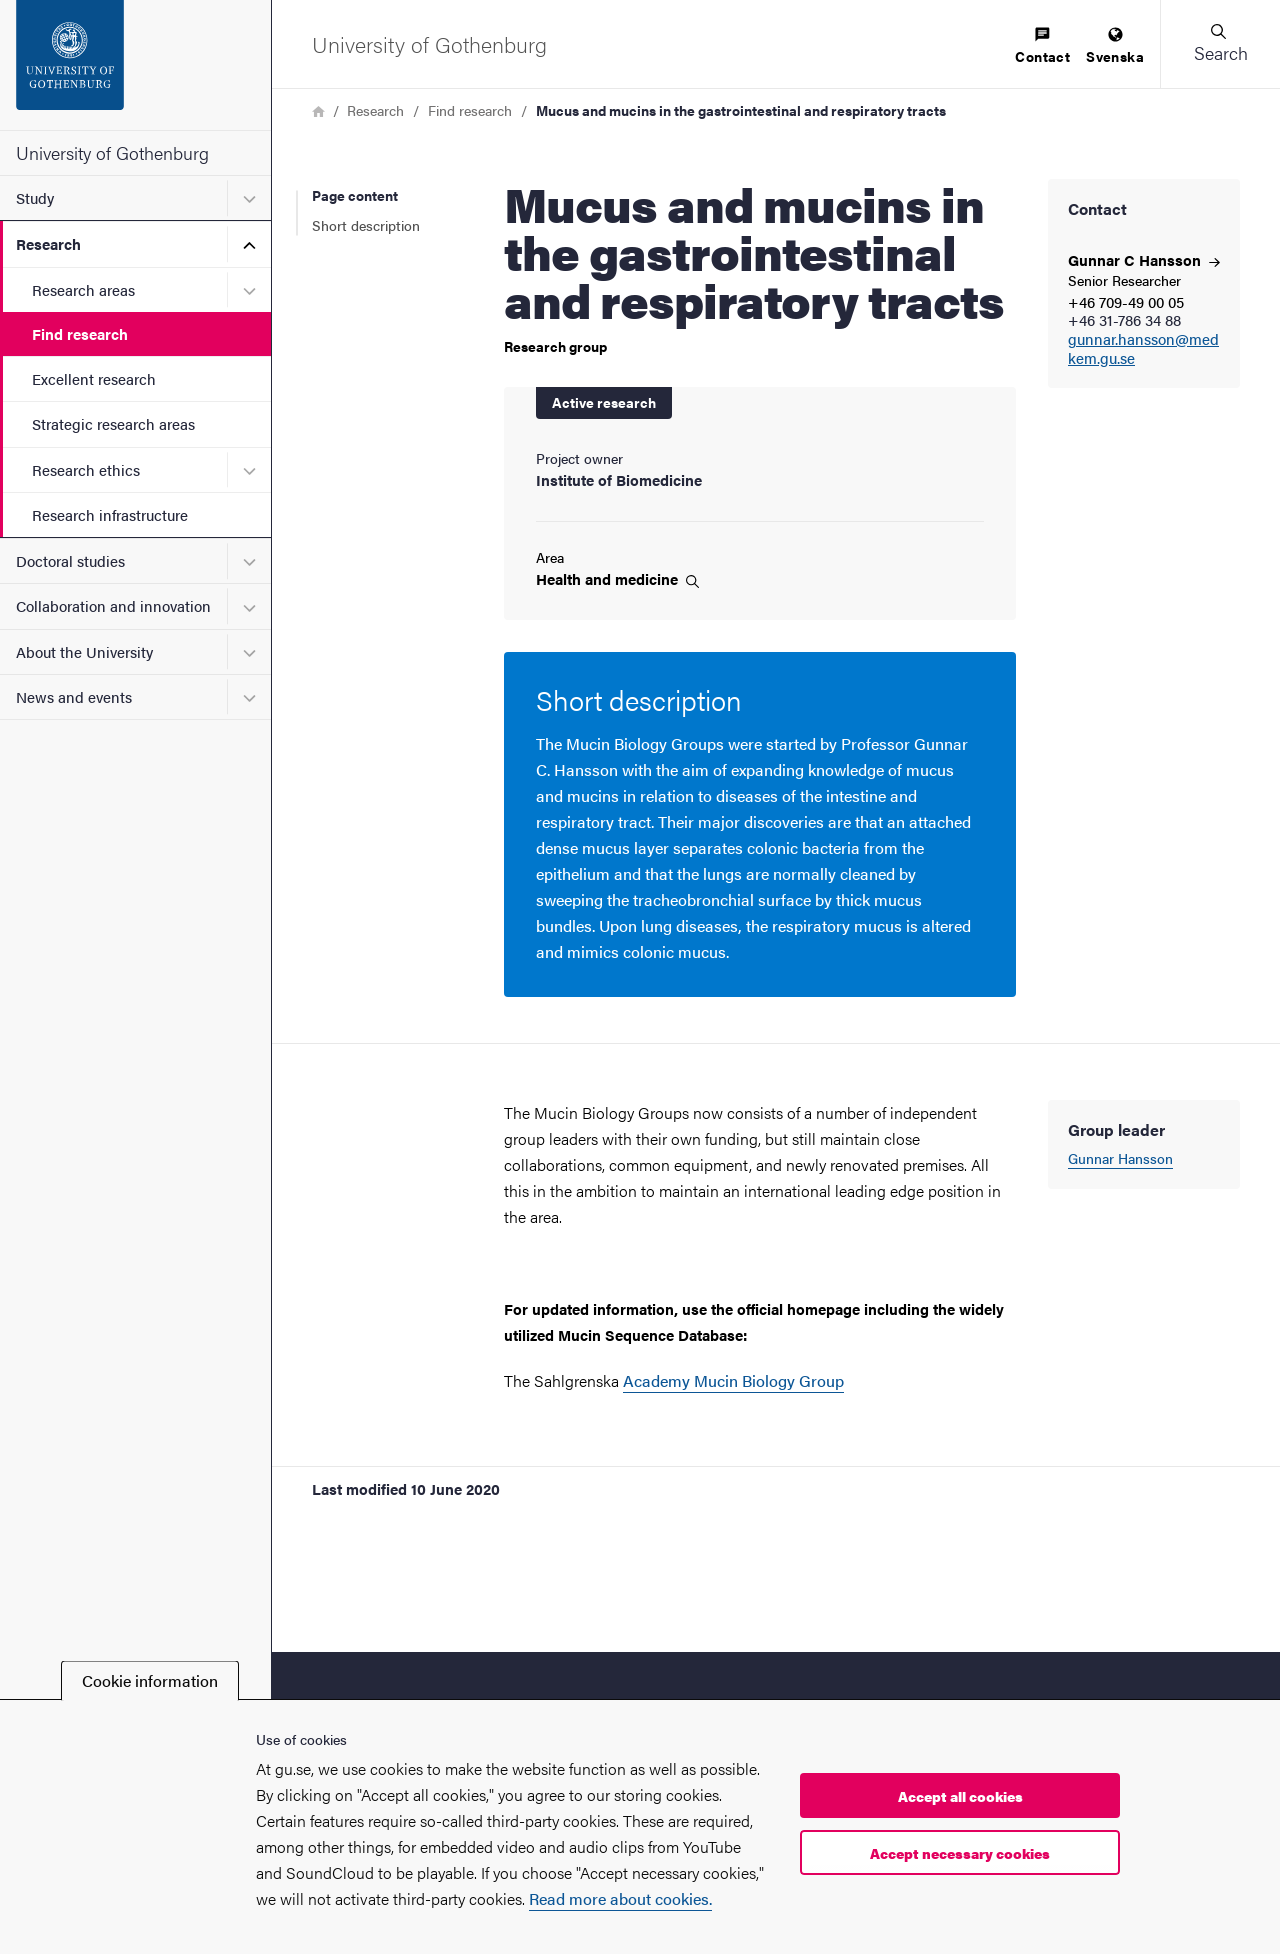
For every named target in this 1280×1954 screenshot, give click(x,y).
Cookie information (150, 1680)
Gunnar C (1144, 259)
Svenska (1115, 46)
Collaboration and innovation (113, 605)
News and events (74, 696)
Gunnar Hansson (1120, 1158)
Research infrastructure (110, 514)
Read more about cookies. (620, 1898)
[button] (1220, 44)
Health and (617, 579)
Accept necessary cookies (960, 1853)
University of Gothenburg (112, 152)
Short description (366, 225)
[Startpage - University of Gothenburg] (135, 65)
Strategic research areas (113, 423)
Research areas (83, 289)
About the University (84, 651)
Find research (80, 333)
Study (35, 197)
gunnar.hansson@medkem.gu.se (1143, 349)
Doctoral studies (70, 560)
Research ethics (86, 469)
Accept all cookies (960, 1796)
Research (48, 243)
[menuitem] (1042, 46)
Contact (1042, 46)
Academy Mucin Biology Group (733, 1380)
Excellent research (94, 378)
